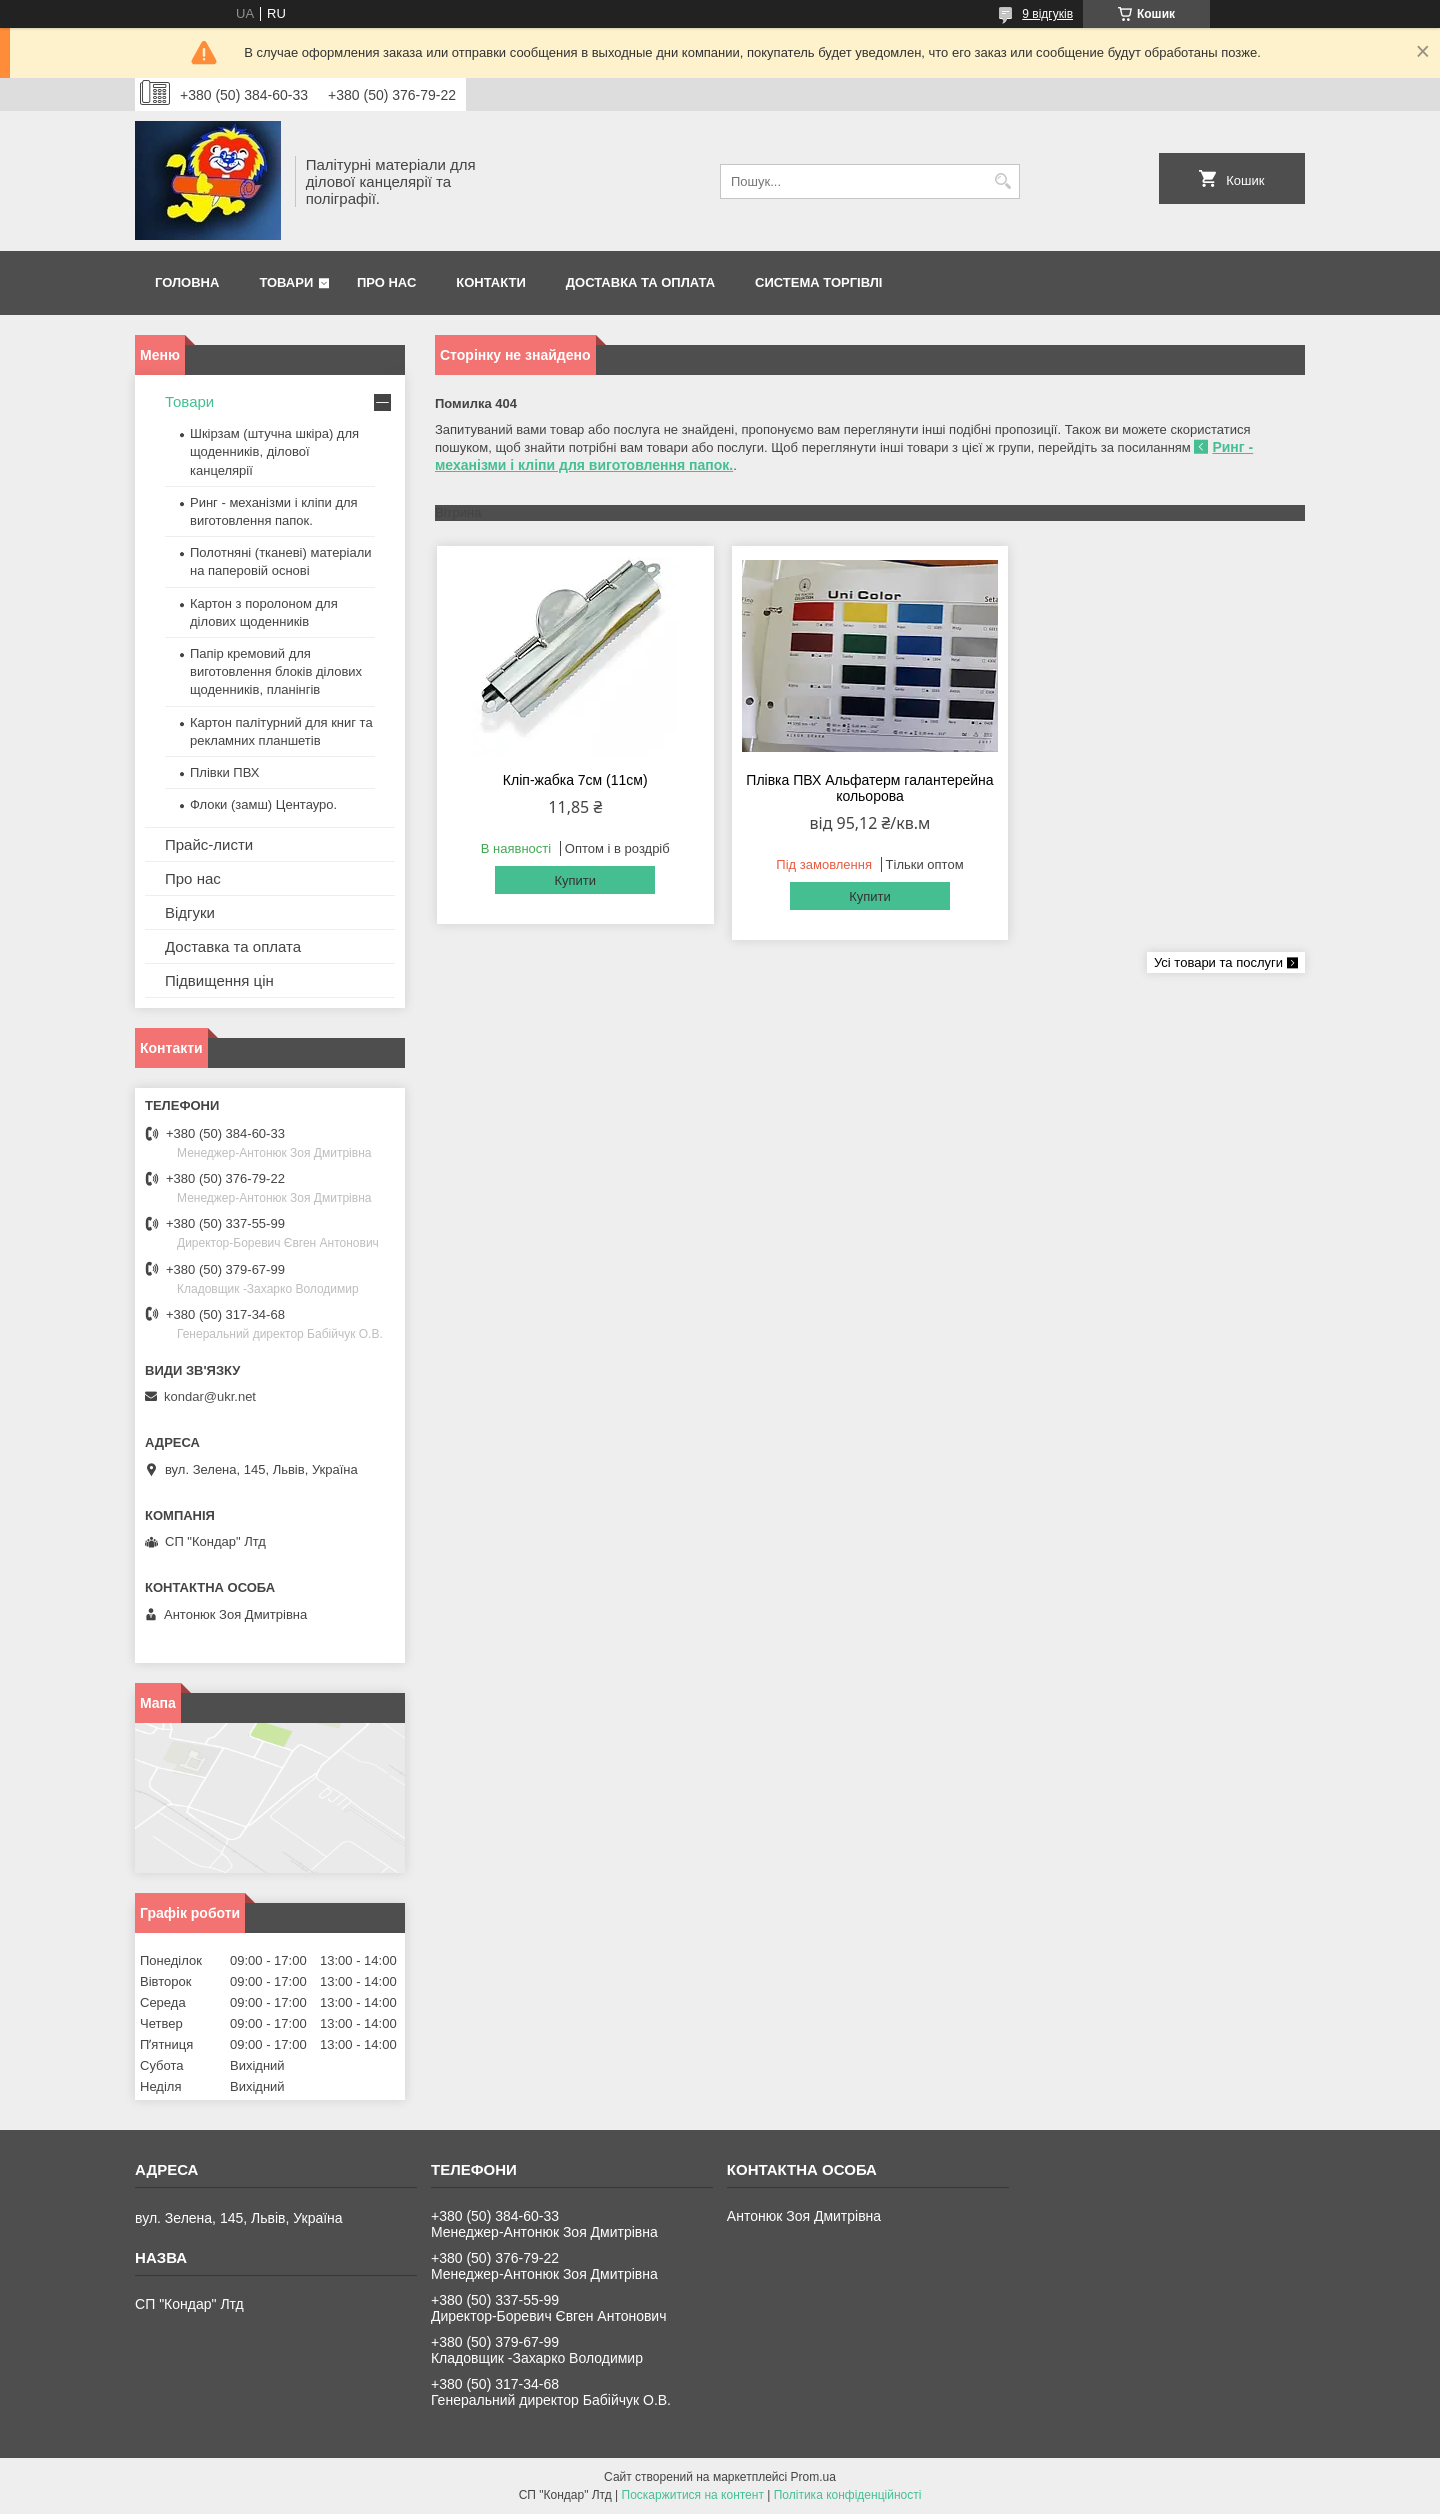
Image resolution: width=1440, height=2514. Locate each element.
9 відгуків (1047, 14)
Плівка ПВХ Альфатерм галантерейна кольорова (869, 788)
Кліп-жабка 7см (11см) (575, 780)
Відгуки (190, 912)
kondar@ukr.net (210, 1396)
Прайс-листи (209, 844)
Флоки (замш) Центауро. (263, 804)
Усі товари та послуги (1218, 962)
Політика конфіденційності (848, 2495)
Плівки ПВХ (224, 772)
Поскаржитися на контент (693, 2495)
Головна (187, 282)
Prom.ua (813, 2477)
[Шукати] (1002, 181)
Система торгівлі (818, 282)
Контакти (491, 282)
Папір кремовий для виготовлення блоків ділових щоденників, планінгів (276, 671)
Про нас (386, 282)
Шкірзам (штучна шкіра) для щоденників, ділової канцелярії (274, 451)
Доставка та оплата (640, 282)
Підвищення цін (219, 980)
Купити (575, 880)
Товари (286, 282)
